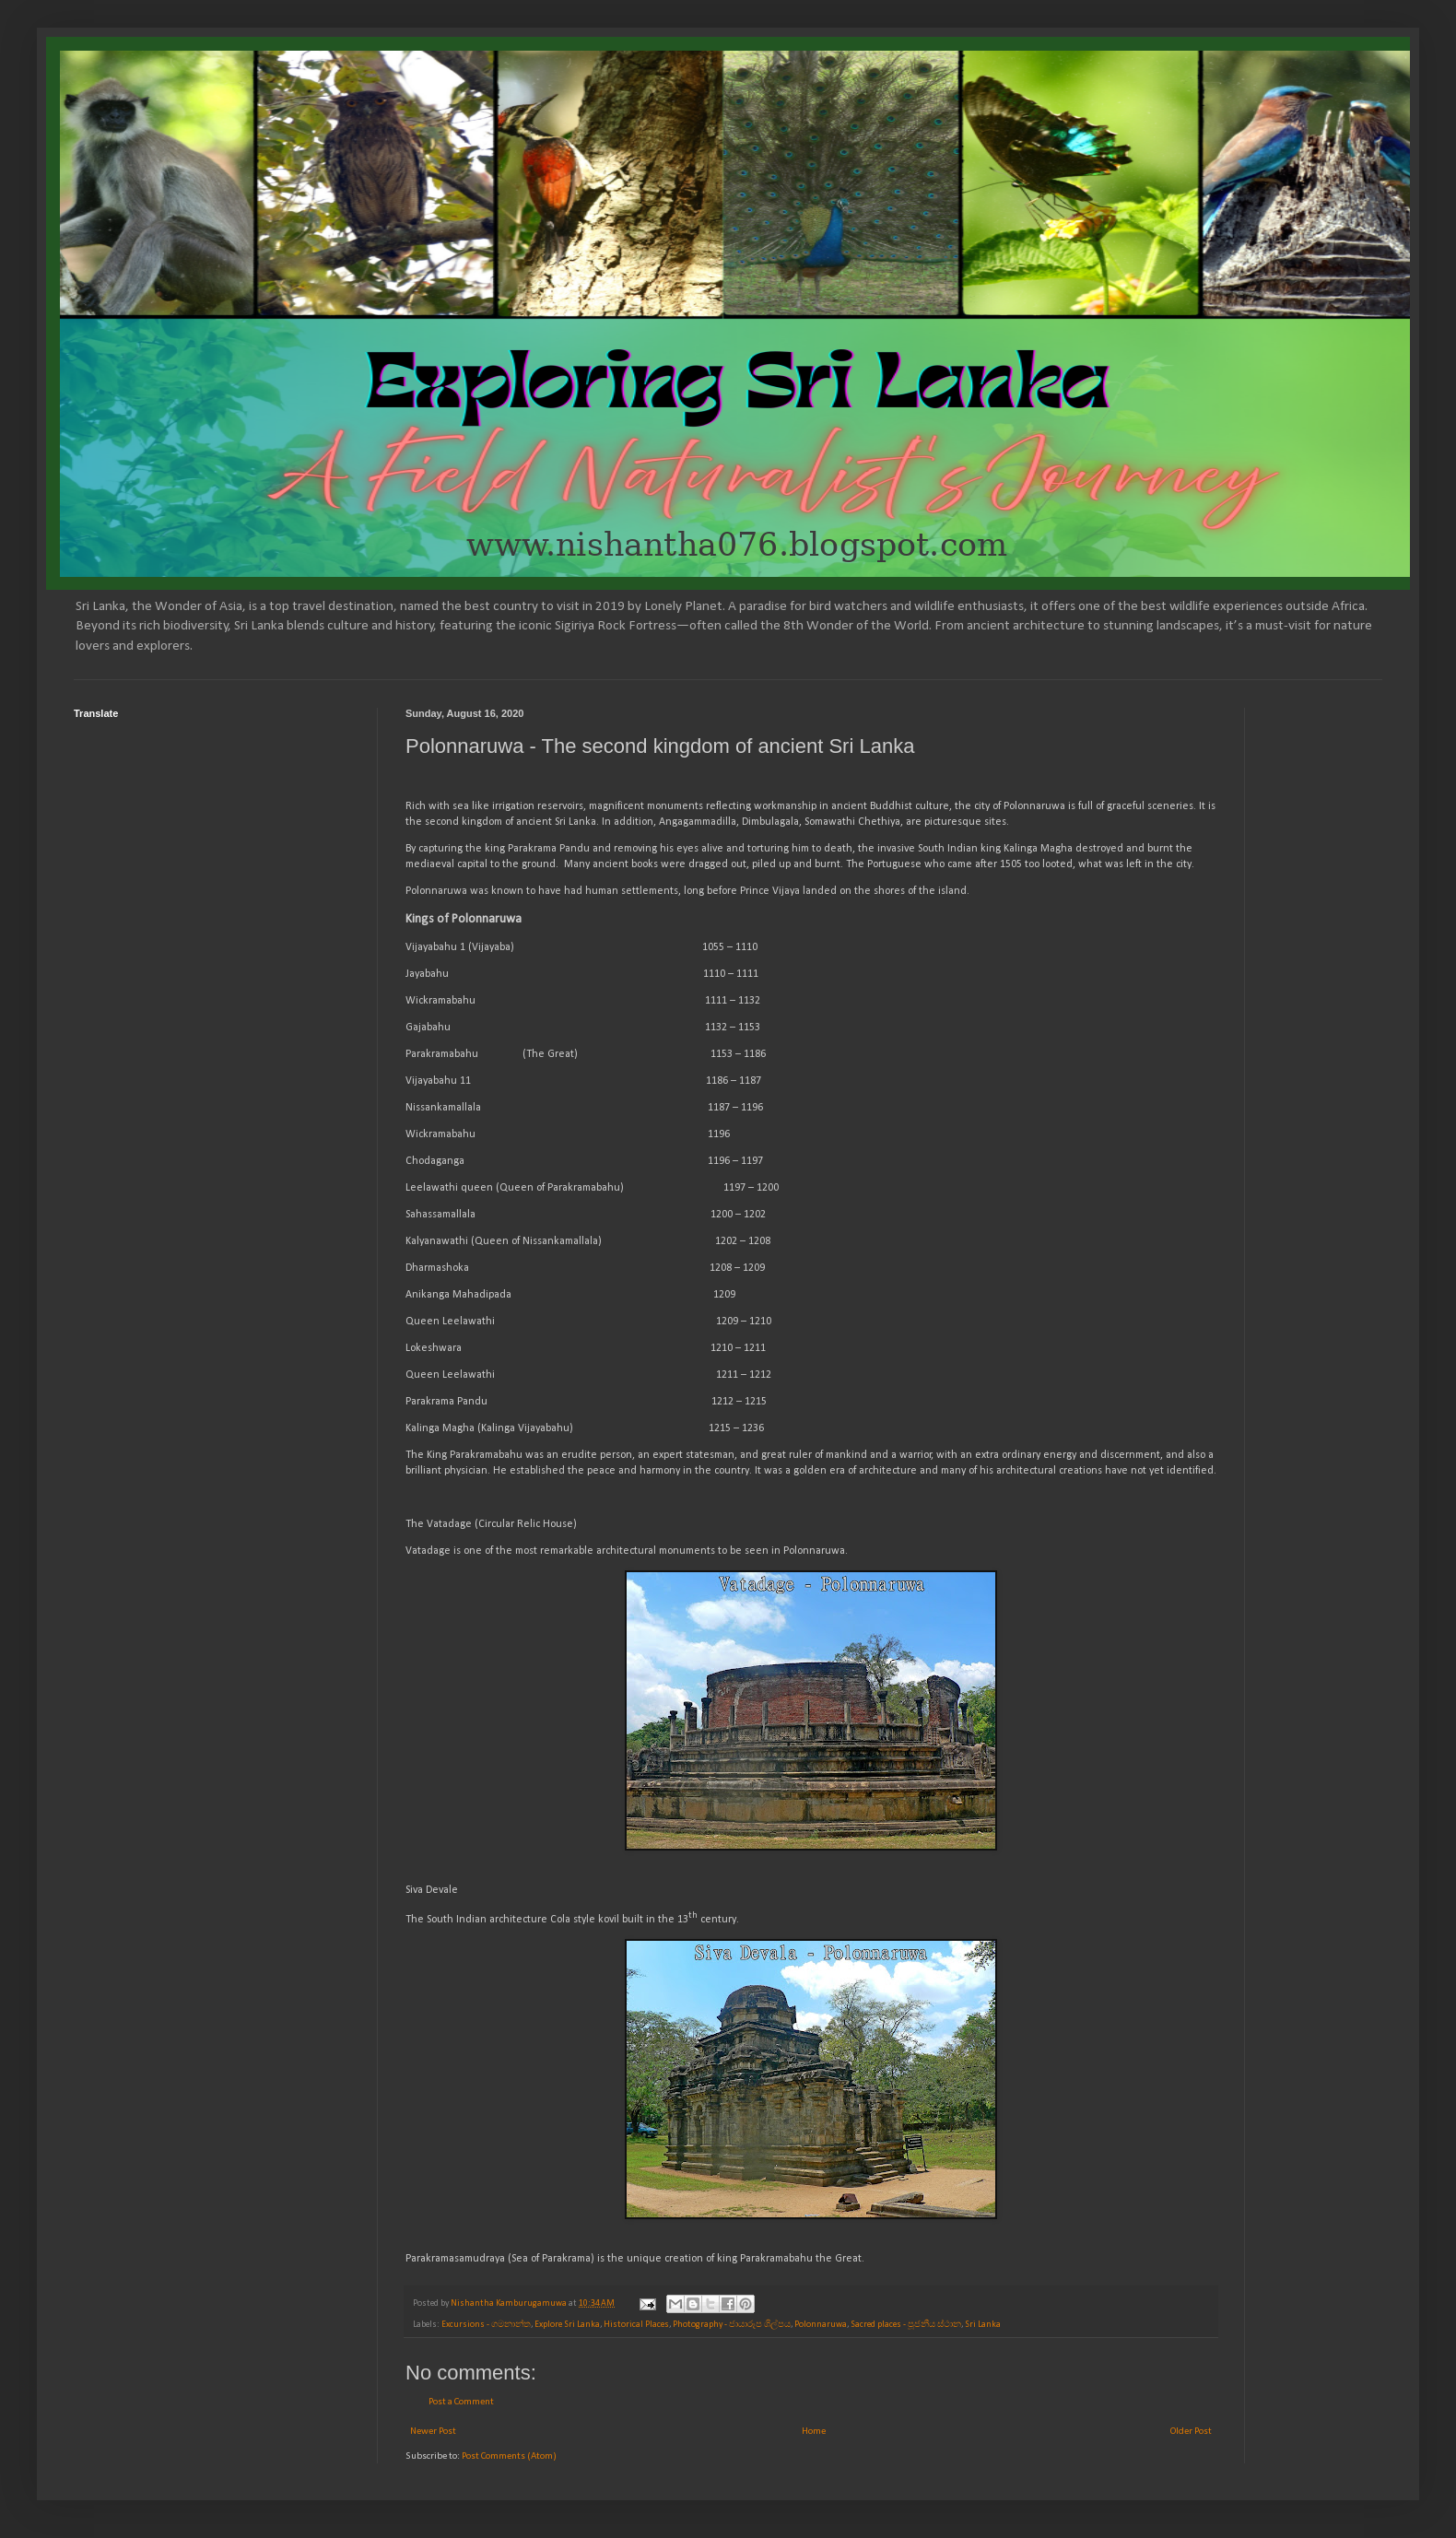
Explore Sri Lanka (567, 2325)
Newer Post (433, 2431)
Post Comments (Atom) (509, 2456)
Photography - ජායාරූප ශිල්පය (732, 2325)
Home (814, 2431)
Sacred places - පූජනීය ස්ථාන (906, 2325)
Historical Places (636, 2325)
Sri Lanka (983, 2325)
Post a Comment (461, 2402)
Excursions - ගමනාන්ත (486, 2325)
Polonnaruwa (820, 2325)
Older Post (1191, 2431)
